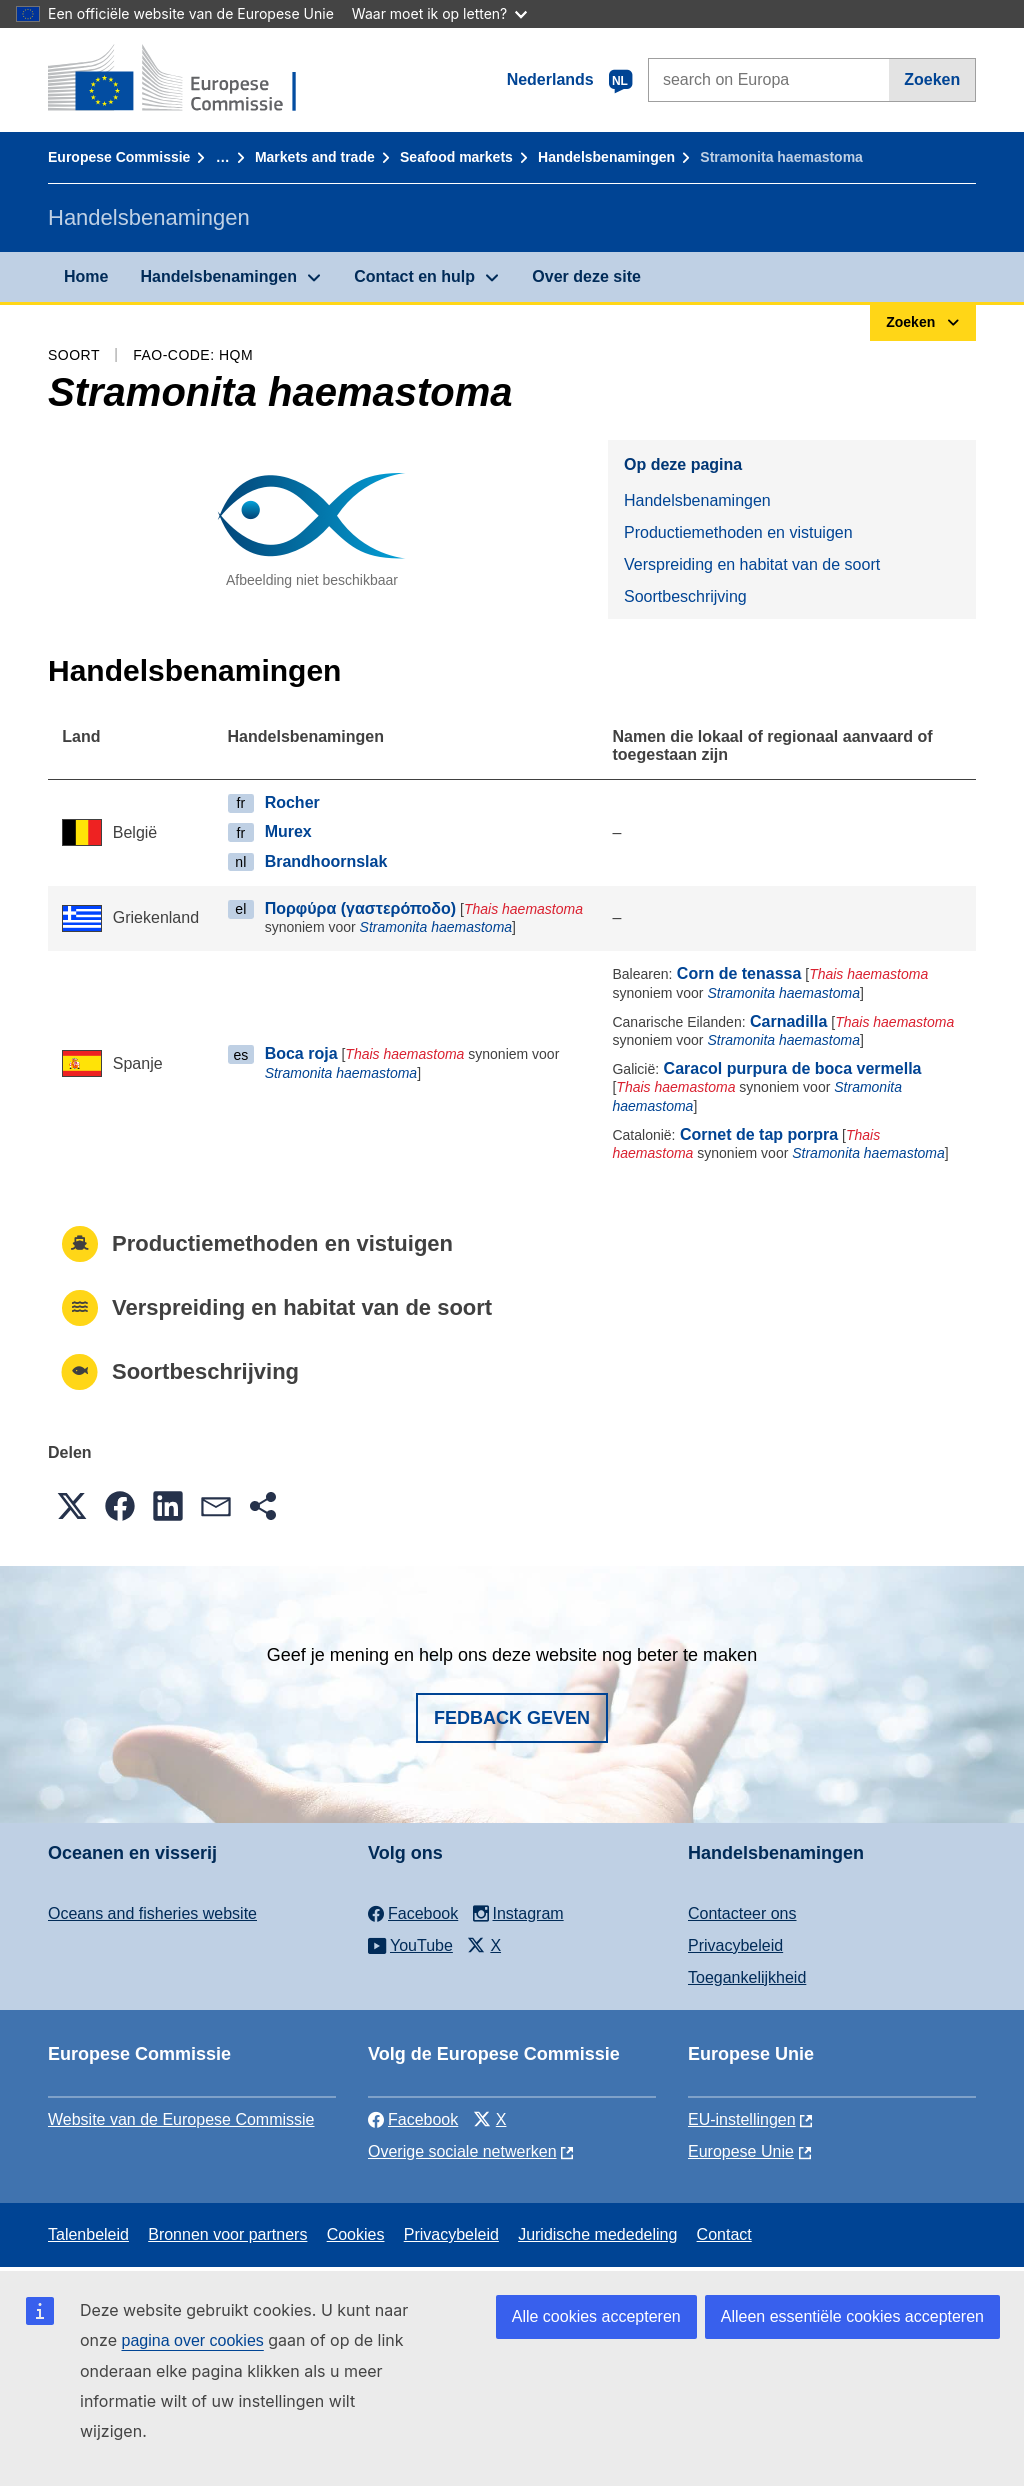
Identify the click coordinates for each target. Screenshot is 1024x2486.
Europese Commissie (119, 157)
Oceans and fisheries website (152, 1913)
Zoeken (932, 79)
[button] (72, 1506)
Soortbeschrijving (685, 596)
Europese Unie (741, 2151)
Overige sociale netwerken (462, 2151)
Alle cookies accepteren (596, 2316)
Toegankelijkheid (747, 1977)
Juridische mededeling (597, 2234)
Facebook (413, 2119)
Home (86, 276)
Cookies (356, 2234)
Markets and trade (315, 157)
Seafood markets (456, 157)
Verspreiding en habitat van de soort (752, 564)
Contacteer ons (742, 1913)
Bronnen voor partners (227, 2234)
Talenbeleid (88, 2234)
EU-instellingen (742, 2119)
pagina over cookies (192, 2340)
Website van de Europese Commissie (181, 2119)
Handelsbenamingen (606, 157)
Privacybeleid (735, 1945)
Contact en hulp (414, 276)
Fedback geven (512, 1718)
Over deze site (586, 276)
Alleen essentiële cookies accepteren (852, 2316)
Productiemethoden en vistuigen (738, 532)
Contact (724, 2234)
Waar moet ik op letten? (439, 13)
